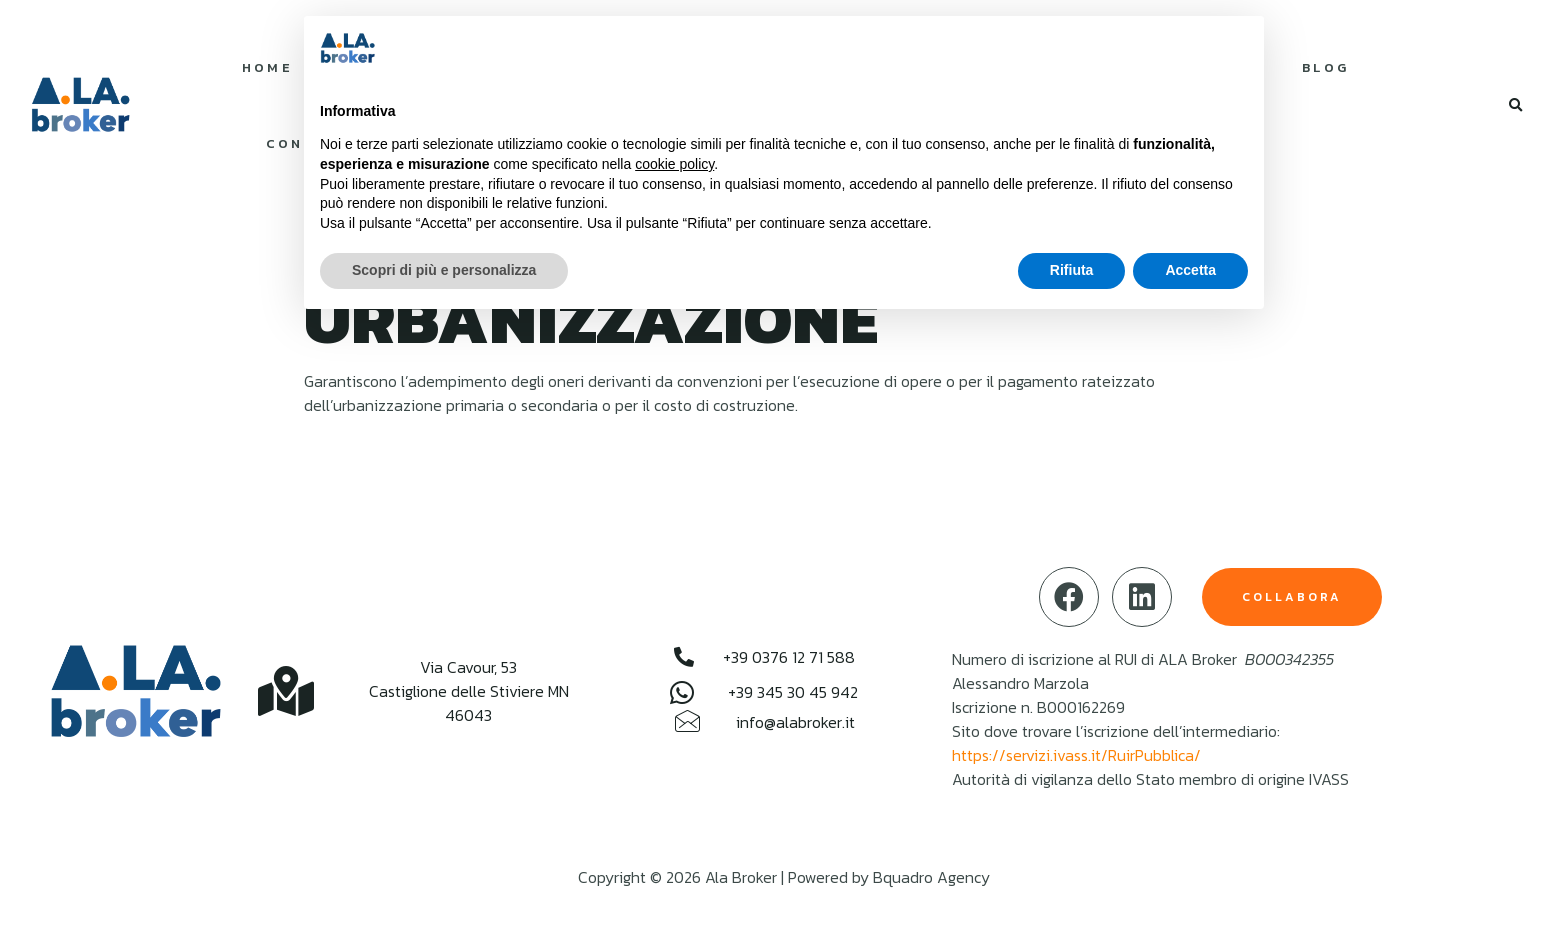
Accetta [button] (1190, 270)
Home (268, 67)
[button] (1516, 106)
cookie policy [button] (674, 164)
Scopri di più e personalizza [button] (444, 270)
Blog (1326, 67)
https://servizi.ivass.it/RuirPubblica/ (1076, 755)
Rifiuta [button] (1072, 270)
